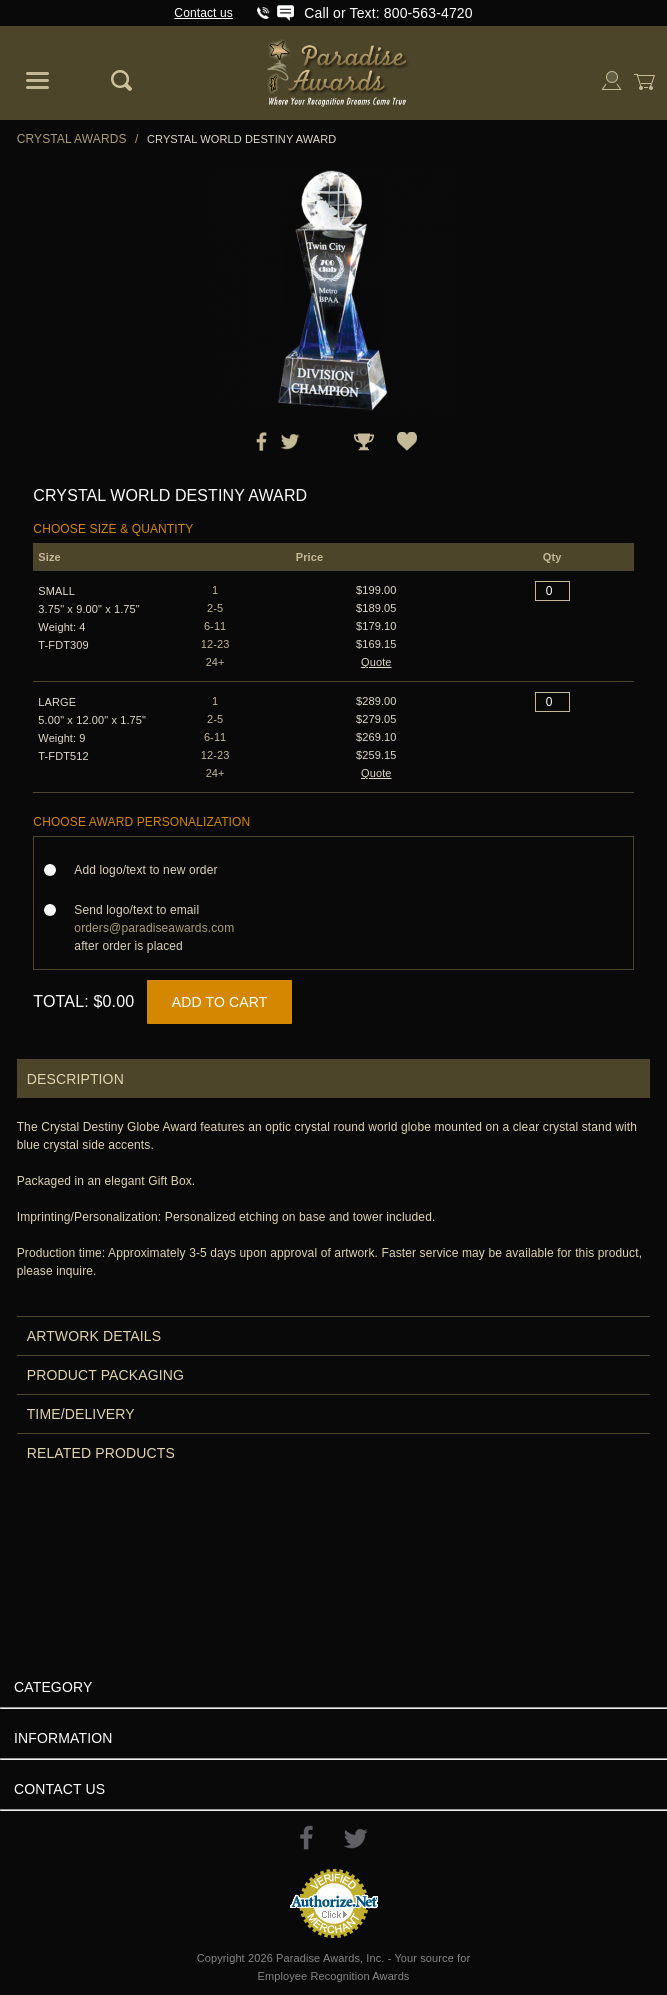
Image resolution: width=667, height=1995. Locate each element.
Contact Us (59, 1789)
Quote (376, 662)
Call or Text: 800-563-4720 (388, 13)
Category (53, 1687)
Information (63, 1738)
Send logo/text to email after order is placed (154, 928)
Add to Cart (220, 1002)
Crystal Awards (72, 139)
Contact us (203, 13)
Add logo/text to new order (151, 870)
